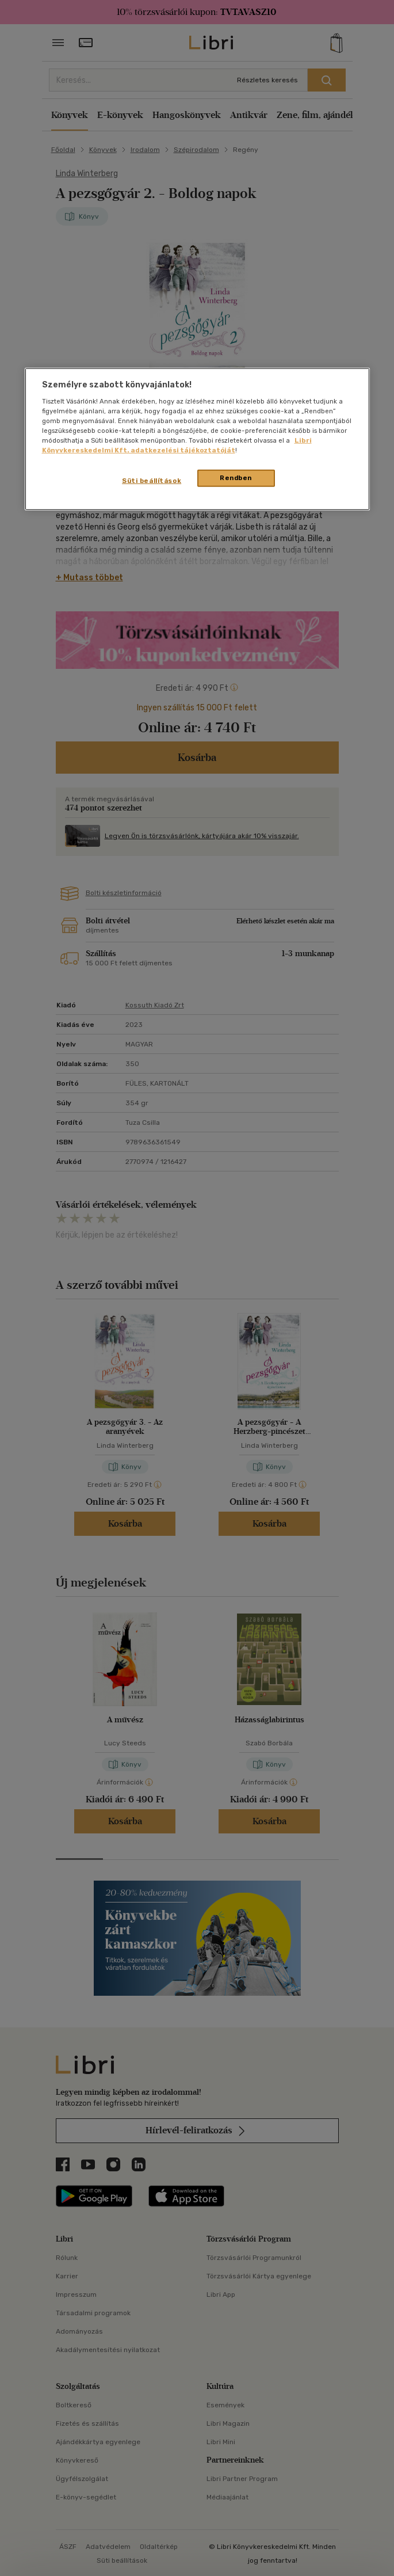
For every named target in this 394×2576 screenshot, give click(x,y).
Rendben (236, 478)
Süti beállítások (151, 481)
